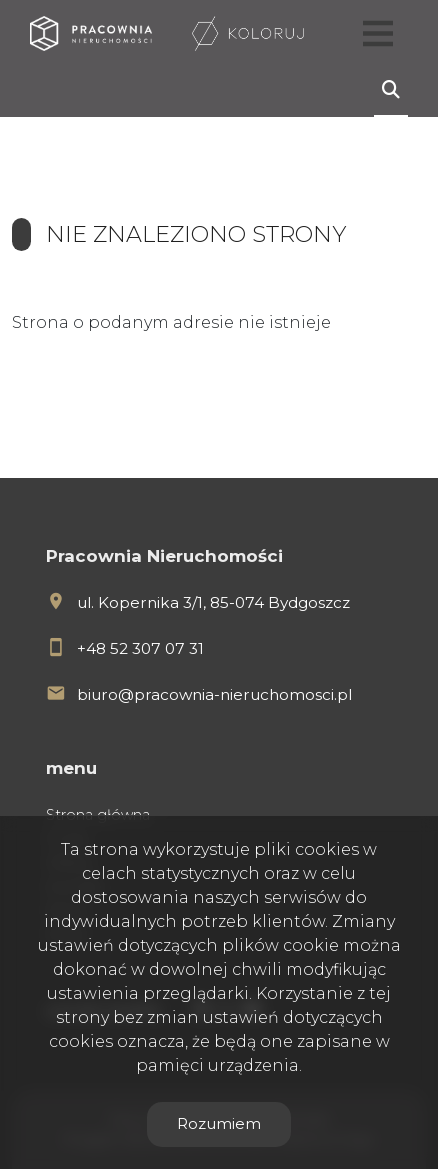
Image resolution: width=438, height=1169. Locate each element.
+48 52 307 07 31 (140, 648)
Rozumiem (219, 1123)
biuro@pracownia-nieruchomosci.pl (214, 694)
